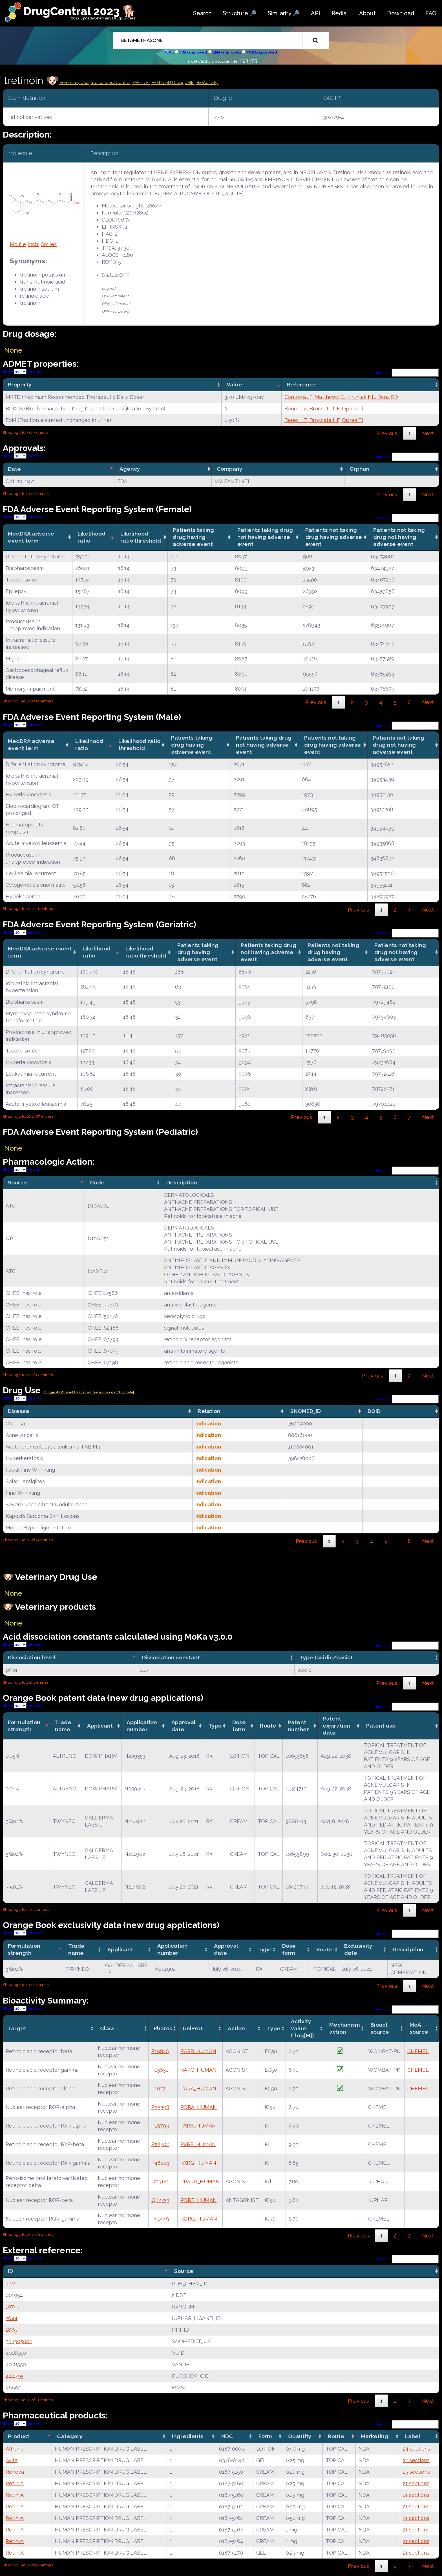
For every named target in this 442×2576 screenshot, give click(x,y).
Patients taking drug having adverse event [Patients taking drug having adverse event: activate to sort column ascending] (193, 537)
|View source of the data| (113, 1392)
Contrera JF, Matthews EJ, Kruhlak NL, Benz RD (341, 397)
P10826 (160, 2051)
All (171, 52)
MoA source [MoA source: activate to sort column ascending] (419, 2028)
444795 (15, 2376)
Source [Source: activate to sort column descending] (17, 1182)
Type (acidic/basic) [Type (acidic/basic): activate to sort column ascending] (326, 1657)
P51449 (160, 2219)
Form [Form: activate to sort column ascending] (265, 2436)
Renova (15, 2472)
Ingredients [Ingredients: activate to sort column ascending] (188, 2436)
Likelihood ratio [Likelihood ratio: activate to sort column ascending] (91, 537)
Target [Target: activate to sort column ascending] (17, 2028)
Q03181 (160, 2181)
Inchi (33, 244)
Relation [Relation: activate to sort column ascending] (209, 1411)
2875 (11, 2330)
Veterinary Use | (75, 82)
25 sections (416, 2472)
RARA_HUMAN (198, 2088)
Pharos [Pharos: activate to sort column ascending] (163, 2028)
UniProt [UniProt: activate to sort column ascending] (193, 2028)
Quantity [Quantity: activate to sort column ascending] (299, 2436)
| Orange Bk (182, 82)
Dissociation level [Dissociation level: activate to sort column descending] (32, 1657)
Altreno (15, 2449)
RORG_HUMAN (198, 2219)
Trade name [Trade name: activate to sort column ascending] (63, 1725)
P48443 (160, 2163)
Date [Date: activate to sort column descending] (14, 469)
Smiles (49, 244)
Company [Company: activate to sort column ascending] (229, 469)
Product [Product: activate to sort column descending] (18, 2436)
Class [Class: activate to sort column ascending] (107, 2028)
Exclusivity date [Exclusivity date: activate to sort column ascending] (358, 1949)
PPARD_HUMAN (200, 2181)
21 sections (416, 2483)
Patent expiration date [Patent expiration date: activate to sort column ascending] (336, 1725)
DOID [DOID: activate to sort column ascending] (374, 1411)
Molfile (18, 244)
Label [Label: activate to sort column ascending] (412, 2436)
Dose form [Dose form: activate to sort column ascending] (239, 1725)
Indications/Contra (111, 82)
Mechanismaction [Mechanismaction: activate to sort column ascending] (344, 2028)
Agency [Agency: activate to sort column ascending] (130, 469)
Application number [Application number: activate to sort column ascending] (142, 1725)
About (367, 13)
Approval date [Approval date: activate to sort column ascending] (183, 1725)
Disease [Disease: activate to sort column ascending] (18, 1411)
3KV (10, 2284)
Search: (407, 372)
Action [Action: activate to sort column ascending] (236, 2028)
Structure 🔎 (240, 13)
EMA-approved (227, 52)
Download (400, 13)
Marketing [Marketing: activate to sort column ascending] (374, 2436)
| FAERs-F (140, 82)
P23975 (248, 61)
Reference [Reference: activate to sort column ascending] (301, 384)
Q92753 (160, 2200)
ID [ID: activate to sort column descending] (10, 2271)
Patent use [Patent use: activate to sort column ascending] (381, 1726)
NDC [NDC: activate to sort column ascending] (227, 2436)
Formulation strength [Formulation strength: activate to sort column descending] (24, 1725)
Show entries (22, 371)
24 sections (416, 2449)
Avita (11, 2460)
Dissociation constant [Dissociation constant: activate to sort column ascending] (171, 1657)
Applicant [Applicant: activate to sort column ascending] (100, 1726)
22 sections (416, 2460)
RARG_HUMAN (198, 2070)
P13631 (159, 2070)
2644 (11, 2318)
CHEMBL (418, 2051)
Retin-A (15, 2483)
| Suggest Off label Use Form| (66, 1392)
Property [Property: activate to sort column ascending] (20, 384)
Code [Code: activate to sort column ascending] (97, 1182)
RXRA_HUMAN (198, 2126)
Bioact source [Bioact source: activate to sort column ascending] (379, 2028)
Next (428, 433)
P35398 (160, 2107)
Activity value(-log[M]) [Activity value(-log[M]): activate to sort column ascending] (302, 2028)
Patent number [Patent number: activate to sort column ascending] (298, 1725)
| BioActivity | (207, 82)
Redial (340, 13)
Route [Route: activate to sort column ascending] (268, 1726)
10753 (12, 2307)
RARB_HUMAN (198, 2051)
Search (202, 13)
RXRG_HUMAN (198, 2163)
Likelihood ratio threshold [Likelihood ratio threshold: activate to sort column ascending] (140, 537)
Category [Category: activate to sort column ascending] (70, 2436)
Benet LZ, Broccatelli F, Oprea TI (323, 409)
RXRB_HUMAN (198, 2144)
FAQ (430, 13)
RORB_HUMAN (198, 2200)
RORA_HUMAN (198, 2107)
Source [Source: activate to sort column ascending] (183, 2271)
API (315, 13)
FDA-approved (193, 52)
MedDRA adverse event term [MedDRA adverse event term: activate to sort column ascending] (31, 537)
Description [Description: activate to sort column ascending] (181, 1182)
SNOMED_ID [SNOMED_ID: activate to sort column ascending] (305, 1411)
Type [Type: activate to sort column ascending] (215, 1726)
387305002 (19, 2341)
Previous (386, 433)
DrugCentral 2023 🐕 (79, 11)
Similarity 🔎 (284, 13)
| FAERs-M (160, 82)
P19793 (160, 2126)
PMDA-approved (261, 52)
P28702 (160, 2144)
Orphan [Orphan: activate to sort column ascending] (360, 469)
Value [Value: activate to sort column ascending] (234, 384)
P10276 (160, 2088)
